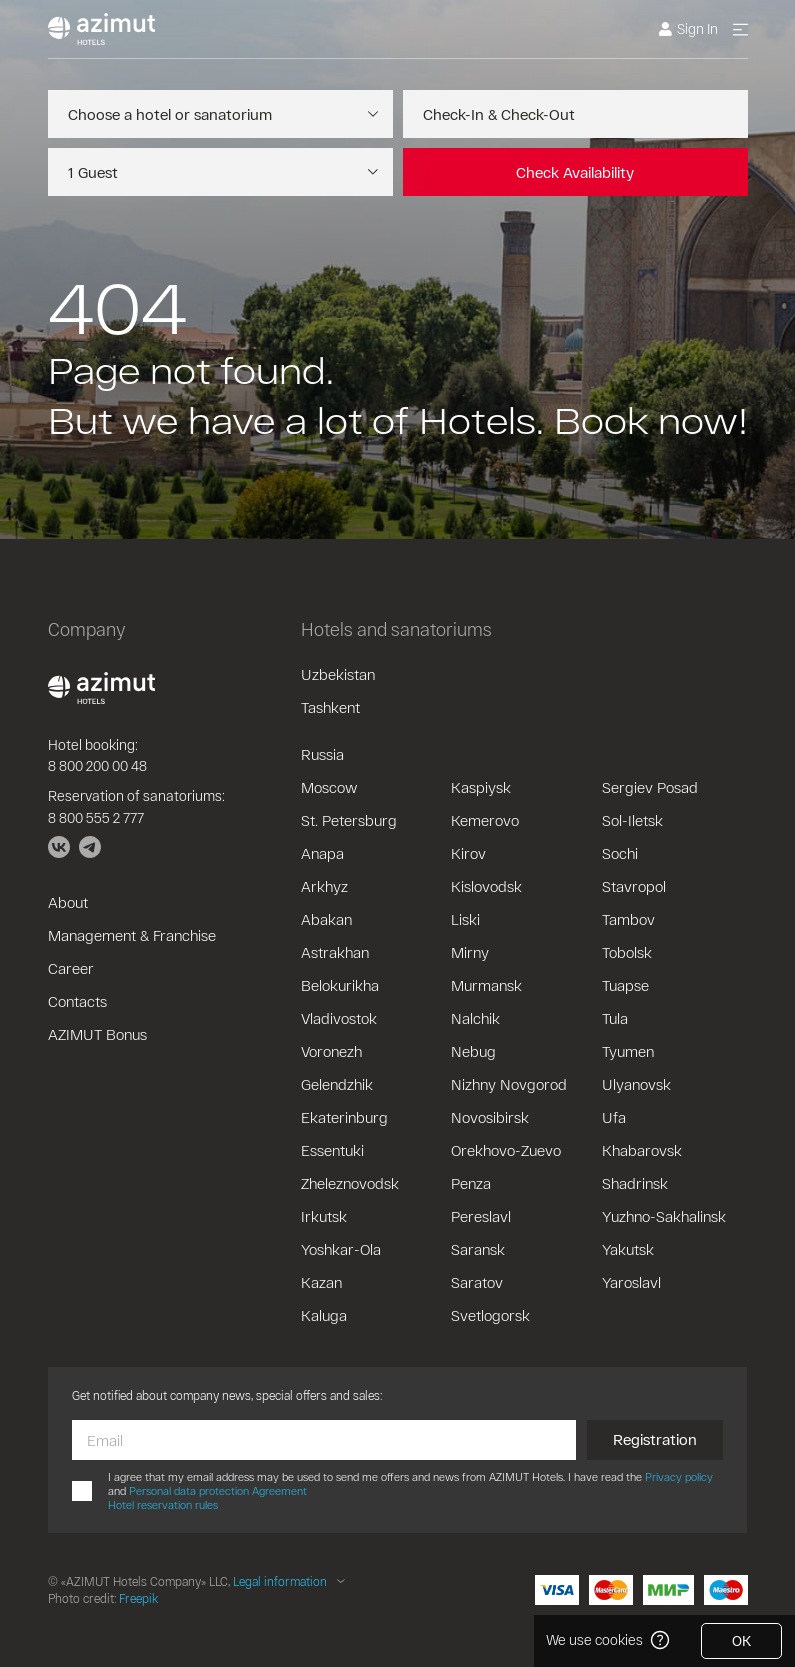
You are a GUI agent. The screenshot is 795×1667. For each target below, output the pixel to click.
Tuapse (625, 985)
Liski (465, 919)
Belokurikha (340, 985)
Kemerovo (485, 820)
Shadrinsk (635, 1183)
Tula (615, 1018)
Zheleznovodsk (350, 1183)
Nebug (473, 1051)
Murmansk (486, 985)
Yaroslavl (631, 1282)
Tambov (628, 919)
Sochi (620, 853)
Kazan (321, 1282)
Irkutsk (324, 1216)
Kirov (468, 853)
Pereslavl (481, 1216)
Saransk (478, 1249)
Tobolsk (627, 952)
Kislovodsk (486, 886)
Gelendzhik (337, 1084)
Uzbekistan (338, 674)
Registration (655, 1439)
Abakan (326, 919)
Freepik (138, 1598)
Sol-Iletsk (632, 820)
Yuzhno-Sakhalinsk (664, 1216)
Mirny (470, 952)
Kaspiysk (481, 787)
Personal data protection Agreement (218, 1490)
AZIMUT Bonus (97, 1034)
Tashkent (330, 707)
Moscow (329, 787)
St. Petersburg (349, 820)
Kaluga (324, 1315)
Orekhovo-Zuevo (506, 1150)
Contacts (77, 1001)
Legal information (280, 1581)
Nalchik (475, 1018)
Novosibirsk (490, 1117)
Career (71, 968)
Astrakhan (335, 952)
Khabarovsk (642, 1150)
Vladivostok (339, 1018)
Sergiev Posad (650, 787)
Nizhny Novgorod (509, 1084)
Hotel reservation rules (163, 1504)
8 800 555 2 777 (96, 817)
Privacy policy (679, 1476)
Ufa (614, 1117)
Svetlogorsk (490, 1315)
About (68, 902)
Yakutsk (628, 1249)
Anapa (322, 853)
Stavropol (634, 886)
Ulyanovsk (636, 1084)
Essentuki (332, 1150)
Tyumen (628, 1051)
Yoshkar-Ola (341, 1249)
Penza (471, 1183)
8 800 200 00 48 (97, 765)
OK (741, 1640)
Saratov (477, 1282)
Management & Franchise (132, 935)
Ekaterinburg (344, 1117)
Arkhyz (324, 886)
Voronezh (331, 1051)
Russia (322, 754)
